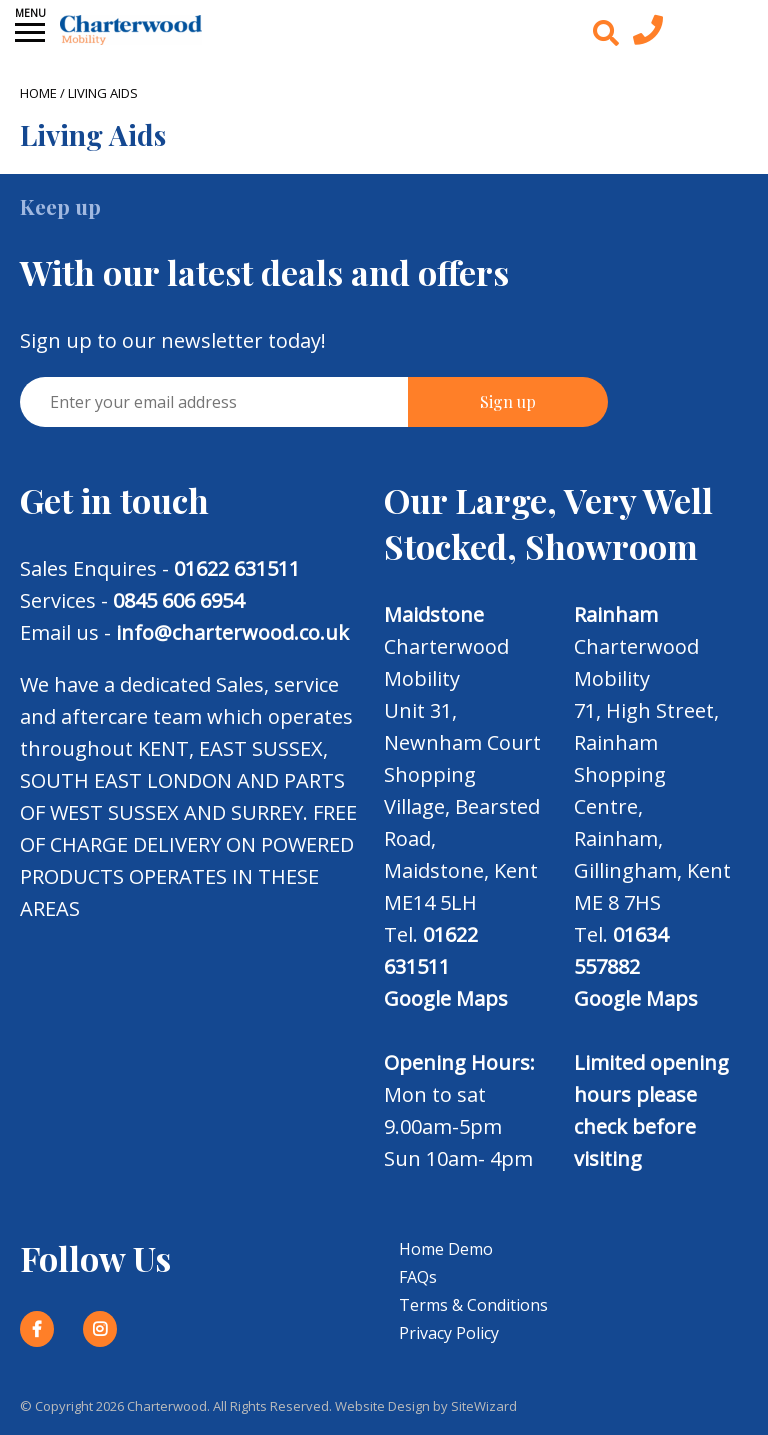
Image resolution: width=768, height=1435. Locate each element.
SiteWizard (484, 1406)
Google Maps (446, 998)
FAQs (418, 1277)
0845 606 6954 (178, 600)
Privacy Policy (449, 1333)
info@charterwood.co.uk (232, 632)
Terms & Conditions (473, 1305)
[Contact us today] (648, 35)
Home (38, 93)
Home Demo (446, 1249)
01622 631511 (237, 568)
